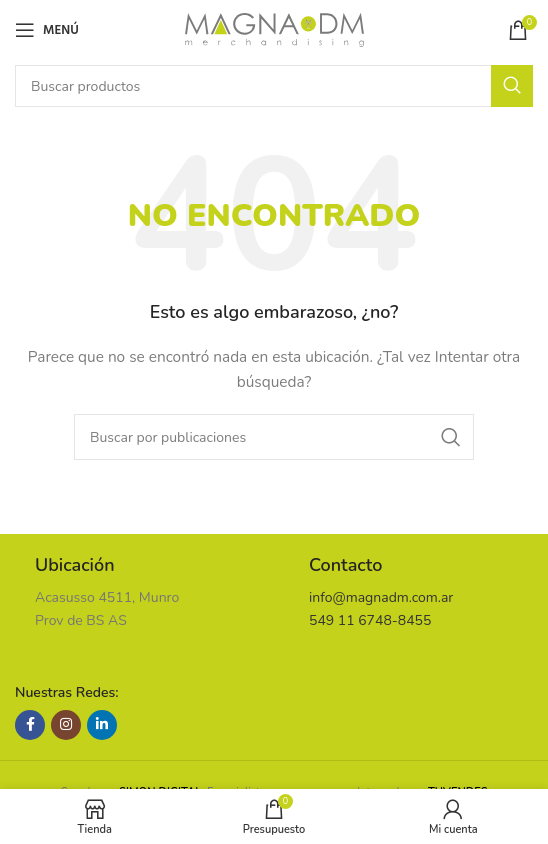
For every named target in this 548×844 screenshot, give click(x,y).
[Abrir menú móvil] (47, 30)
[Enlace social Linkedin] (102, 725)
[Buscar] (274, 86)
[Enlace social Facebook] (30, 725)
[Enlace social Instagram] (66, 725)
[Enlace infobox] (137, 593)
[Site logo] (274, 28)
